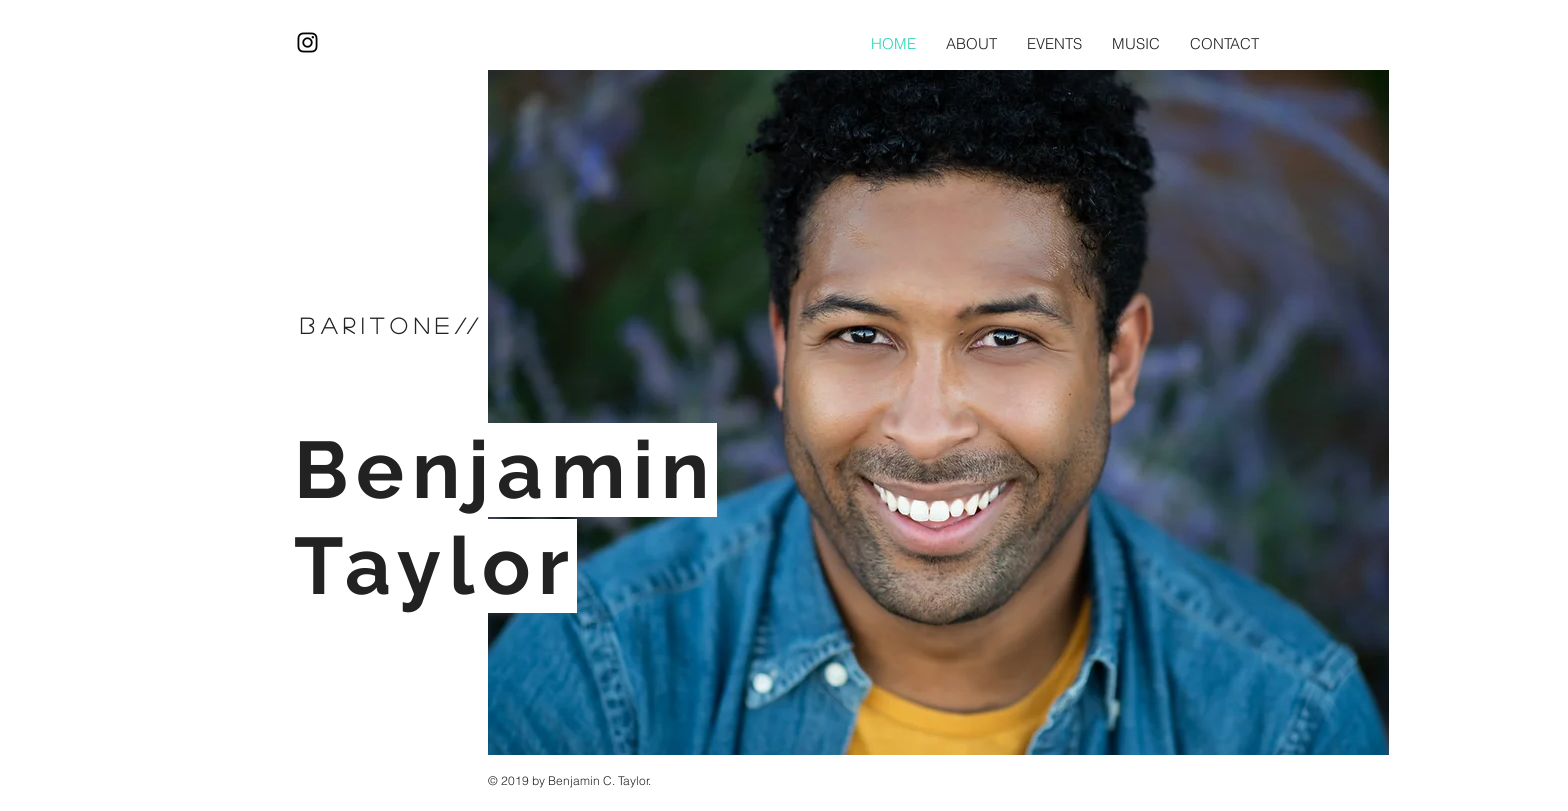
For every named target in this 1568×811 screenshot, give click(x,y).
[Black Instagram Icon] (307, 42)
